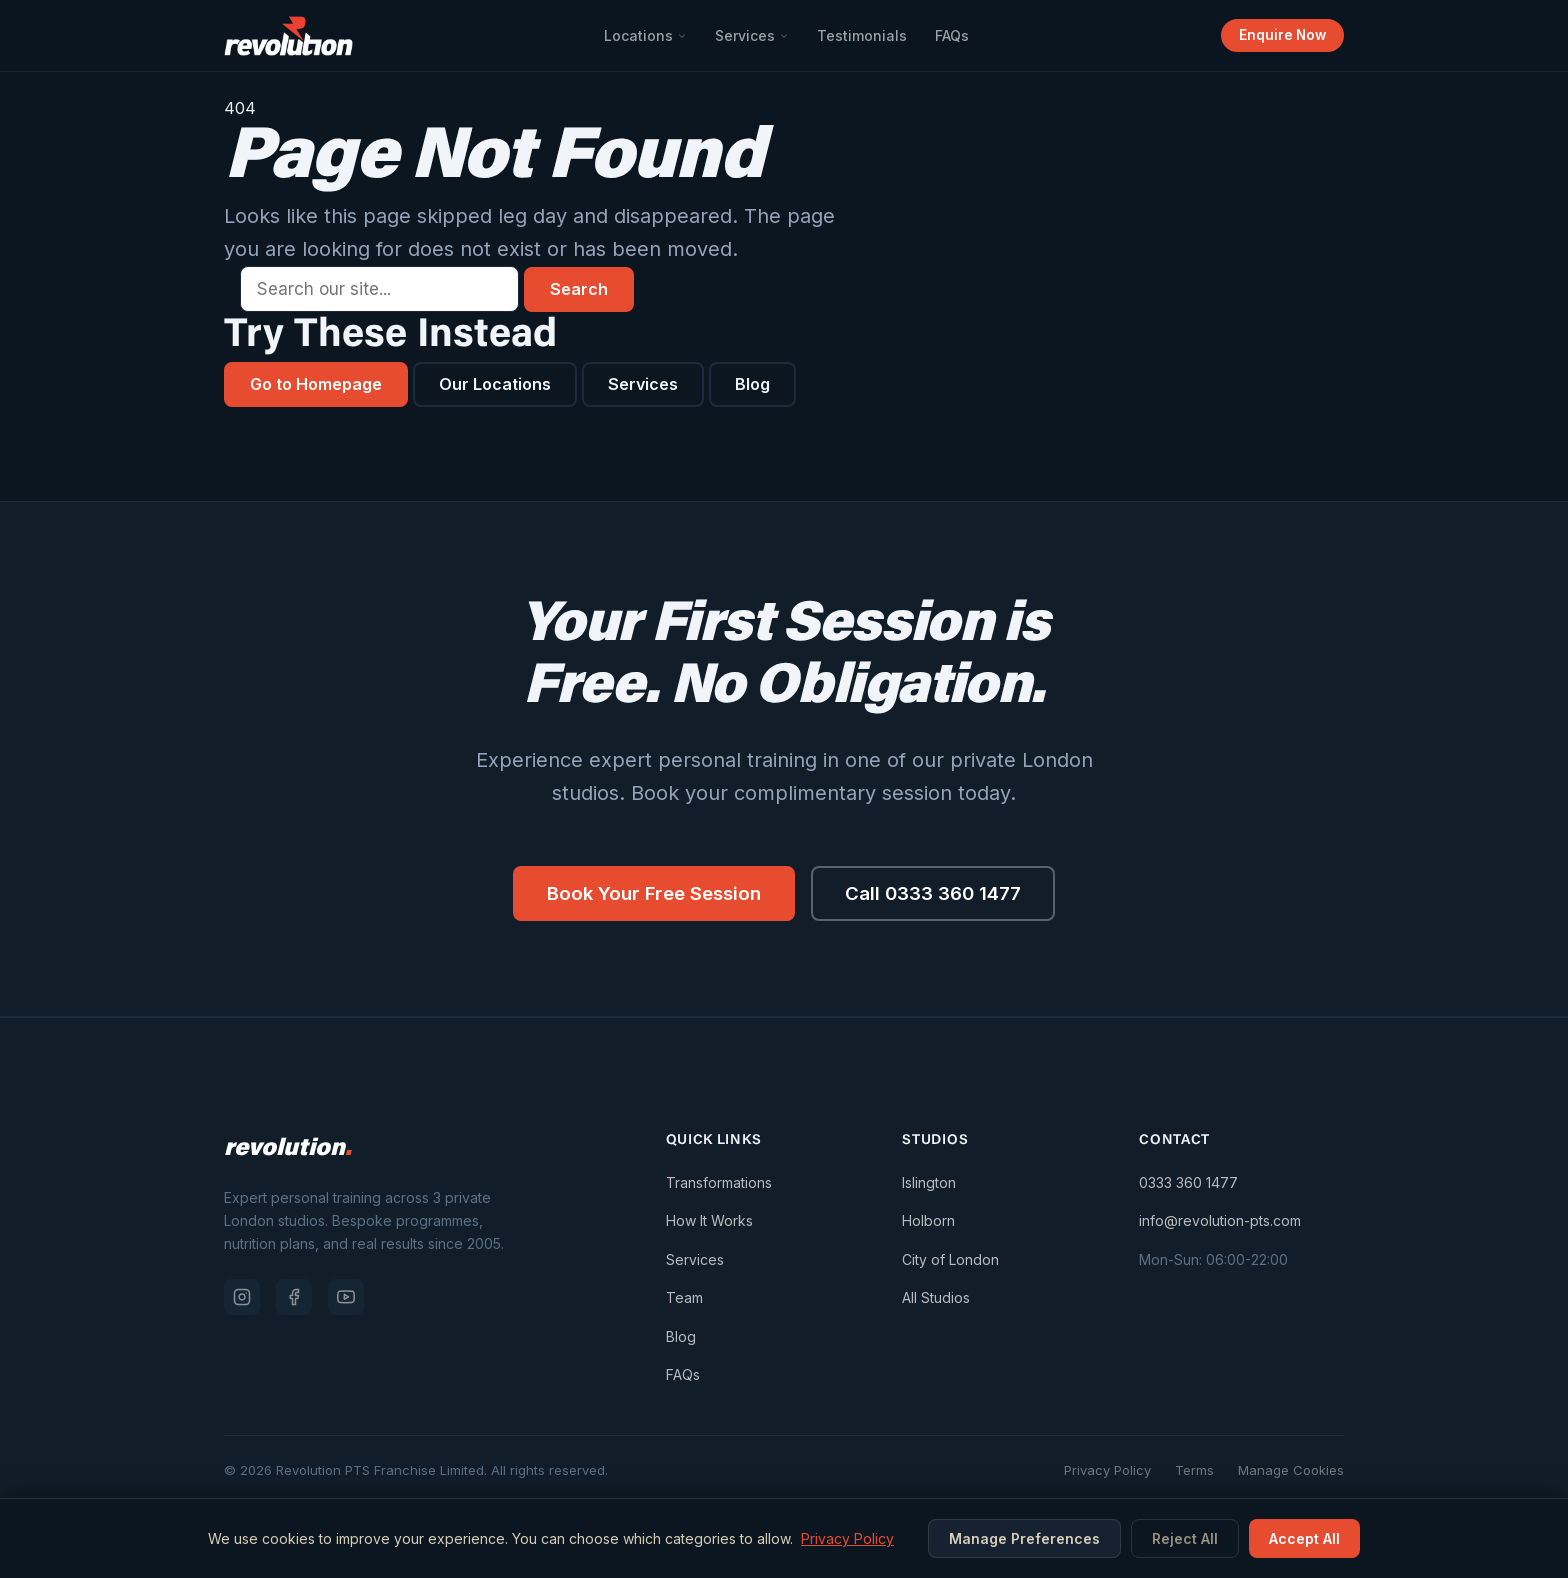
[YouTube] (346, 1299)
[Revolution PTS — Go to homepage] (288, 36)
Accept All (1304, 1538)
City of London (950, 1261)
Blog (772, 384)
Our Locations (508, 384)
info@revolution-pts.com (1220, 1223)
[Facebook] (294, 1299)
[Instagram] (242, 1299)
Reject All (1185, 1538)
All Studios (936, 1300)
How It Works (709, 1223)
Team (684, 1300)
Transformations (719, 1184)
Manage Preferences (1024, 1538)
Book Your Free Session (648, 895)
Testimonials (861, 35)
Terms (1194, 1473)
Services (751, 35)
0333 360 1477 (1188, 1184)
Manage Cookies (1291, 1473)
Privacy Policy (1107, 1473)
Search (579, 289)
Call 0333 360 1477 (939, 895)
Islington (929, 1184)
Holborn (928, 1223)
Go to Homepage (321, 384)
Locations (644, 35)
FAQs (951, 35)
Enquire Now (1281, 35)
